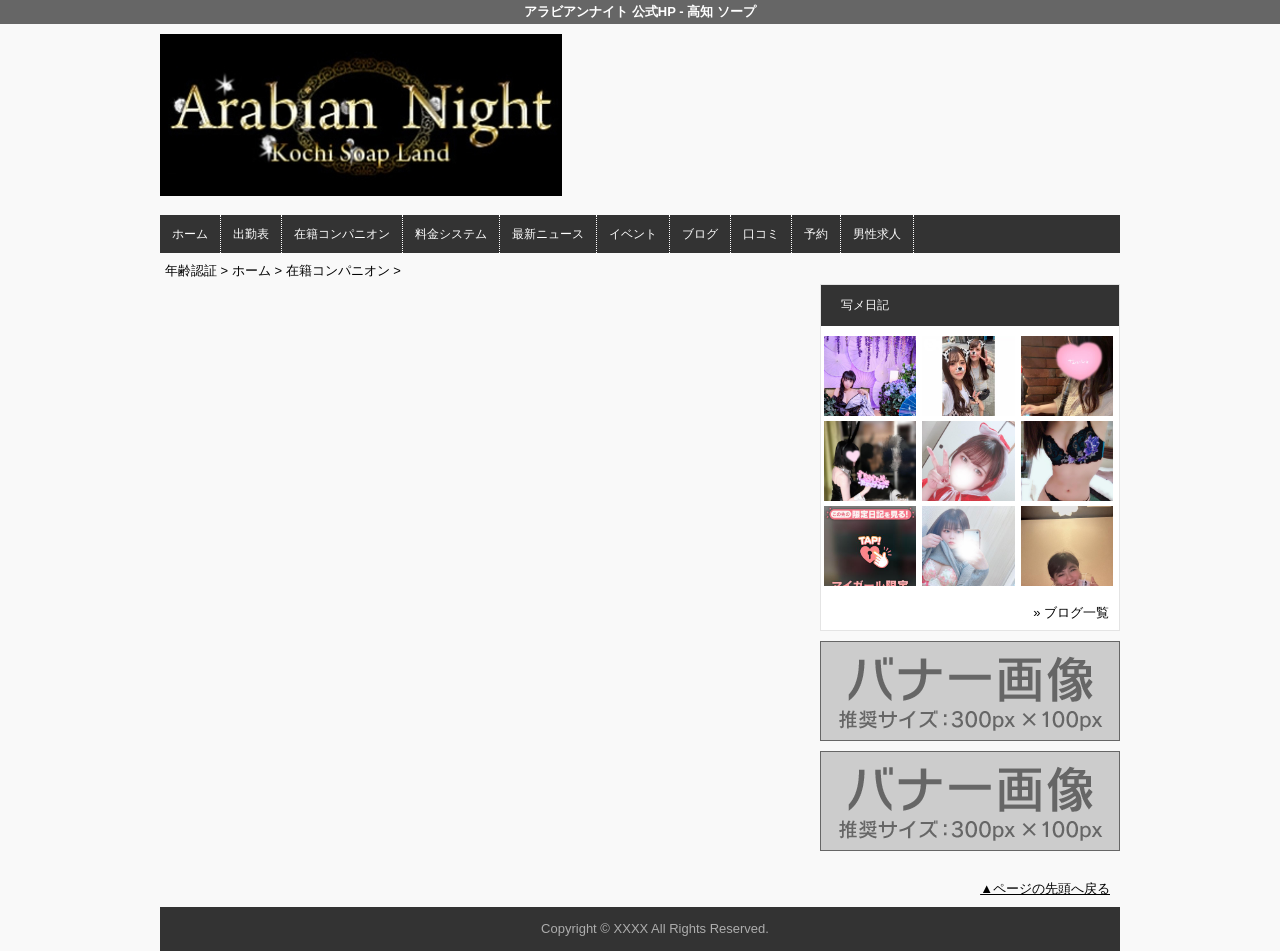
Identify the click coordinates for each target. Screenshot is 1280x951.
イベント (633, 234)
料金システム (451, 234)
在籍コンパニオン (342, 234)
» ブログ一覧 (1071, 612)
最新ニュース (548, 234)
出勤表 (251, 234)
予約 (816, 234)
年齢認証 (191, 270)
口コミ (761, 234)
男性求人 (877, 234)
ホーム (190, 234)
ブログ (700, 234)
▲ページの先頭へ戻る (1045, 888)
